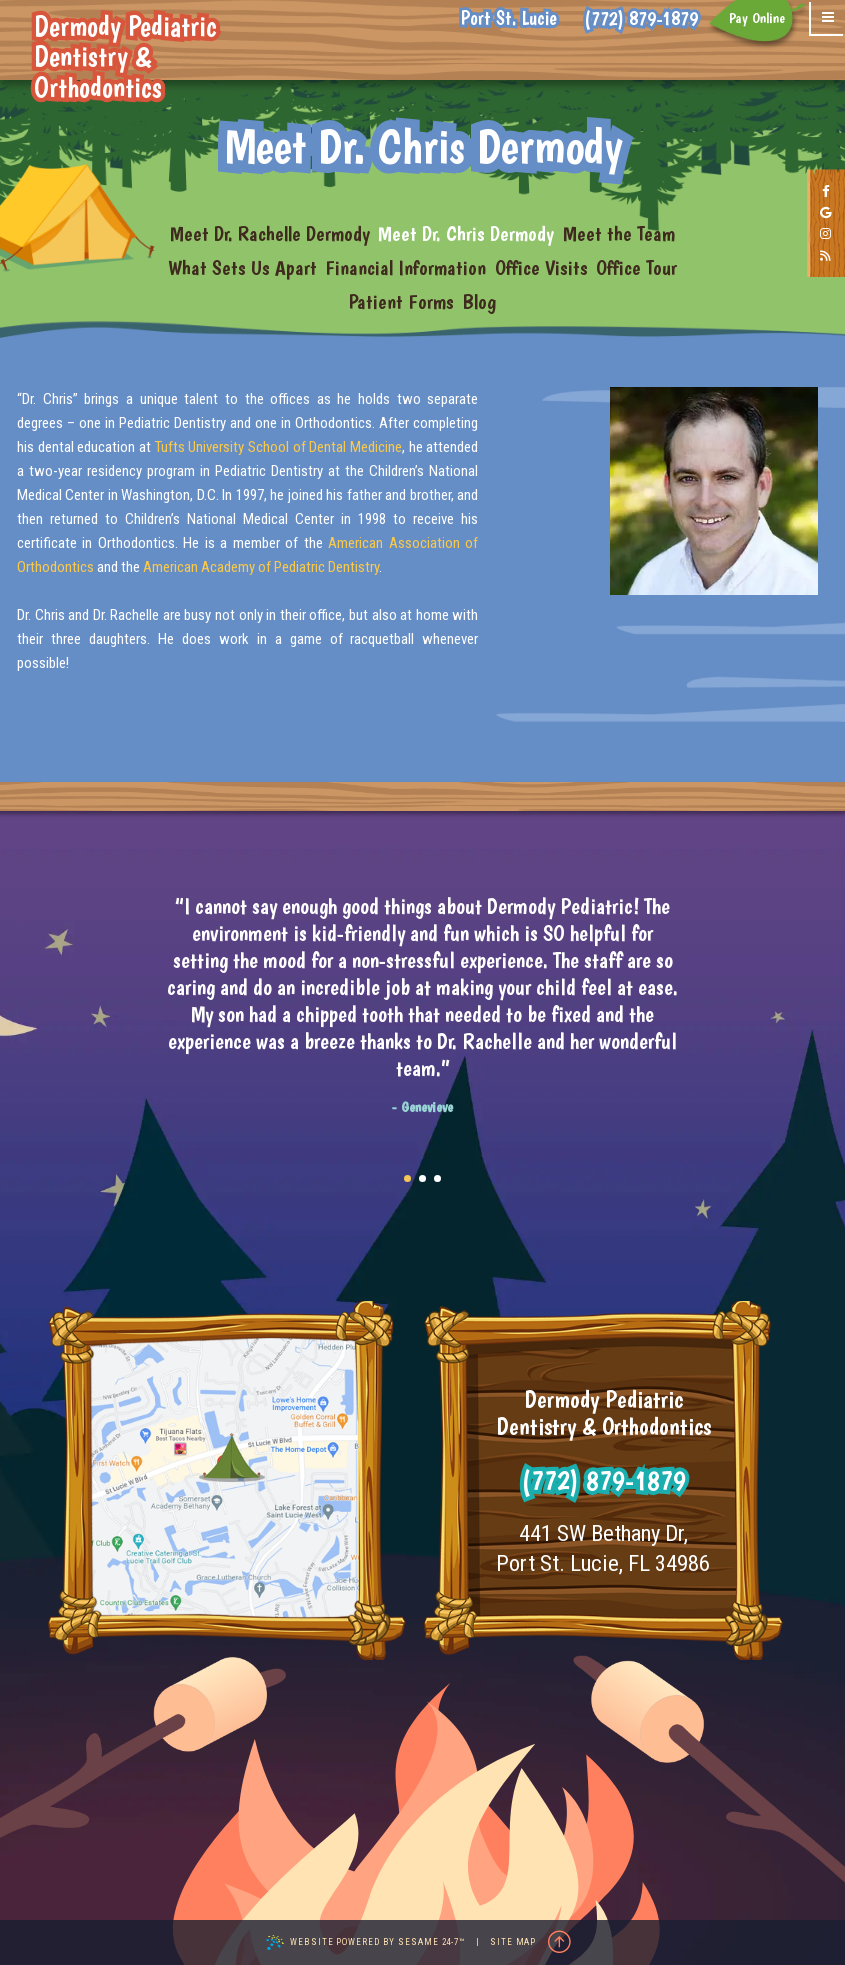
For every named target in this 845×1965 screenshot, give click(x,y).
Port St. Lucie (509, 19)
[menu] (828, 19)
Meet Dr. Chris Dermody (466, 233)
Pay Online (757, 18)
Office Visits (541, 267)
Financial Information (405, 267)
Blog (479, 301)
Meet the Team (619, 233)
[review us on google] (826, 214)
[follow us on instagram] (826, 235)
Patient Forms (401, 301)
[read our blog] (826, 257)
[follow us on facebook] (826, 192)
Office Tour (636, 267)
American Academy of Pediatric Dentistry (261, 567)
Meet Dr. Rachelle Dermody (270, 233)
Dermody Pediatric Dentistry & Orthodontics (155, 57)
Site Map (513, 1942)
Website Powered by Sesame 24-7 (365, 1942)
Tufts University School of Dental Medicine (278, 447)
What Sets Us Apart (242, 267)
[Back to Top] (559, 1943)
